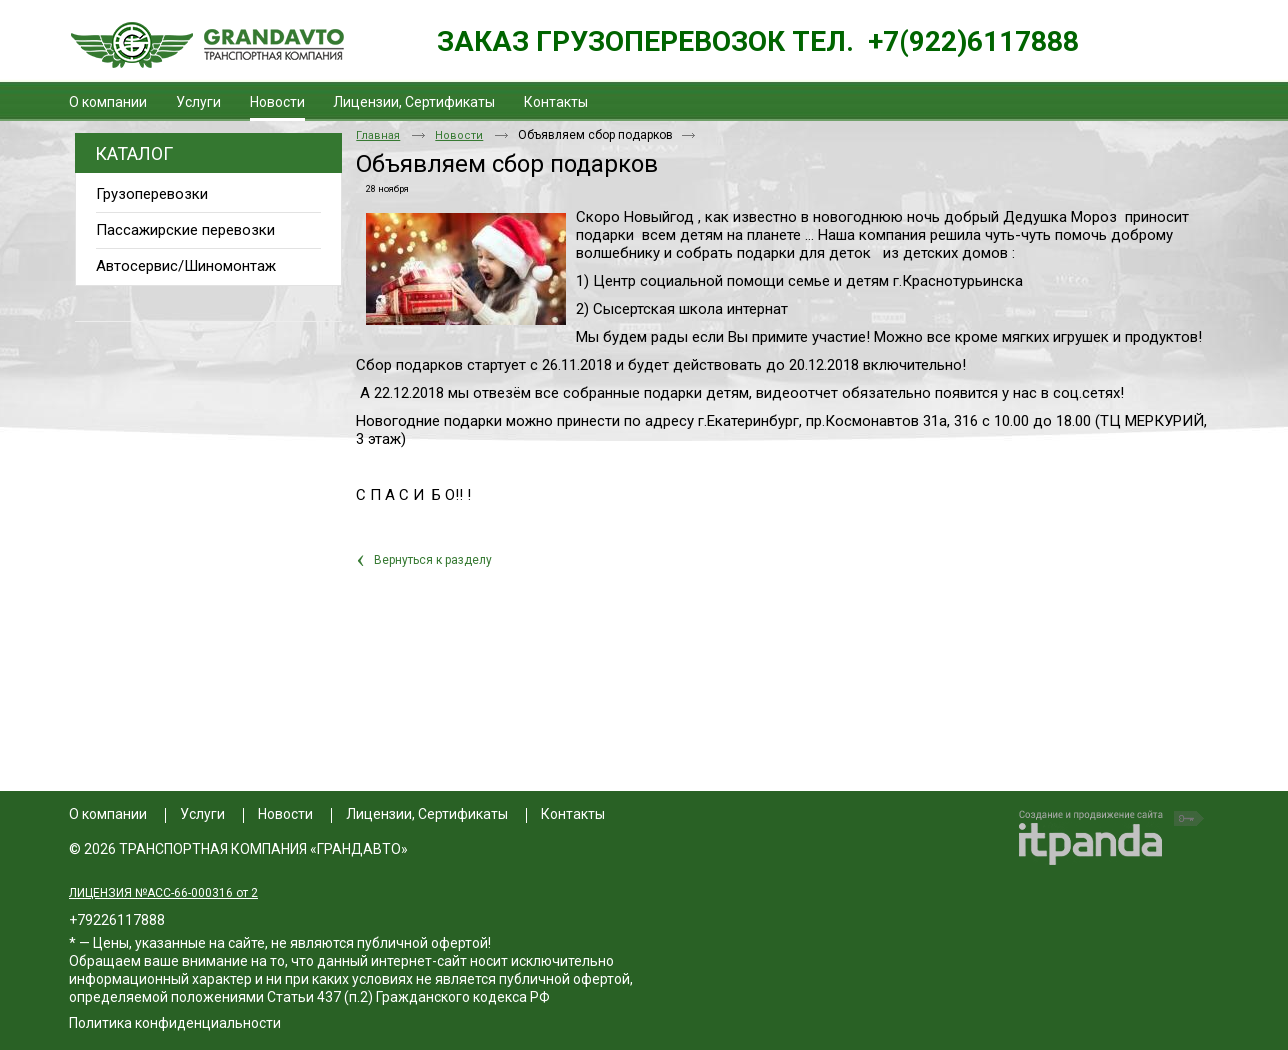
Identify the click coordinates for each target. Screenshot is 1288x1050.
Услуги (202, 814)
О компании (108, 814)
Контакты (573, 814)
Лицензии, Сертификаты (427, 814)
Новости (277, 102)
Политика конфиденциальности (175, 1023)
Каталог (134, 153)
